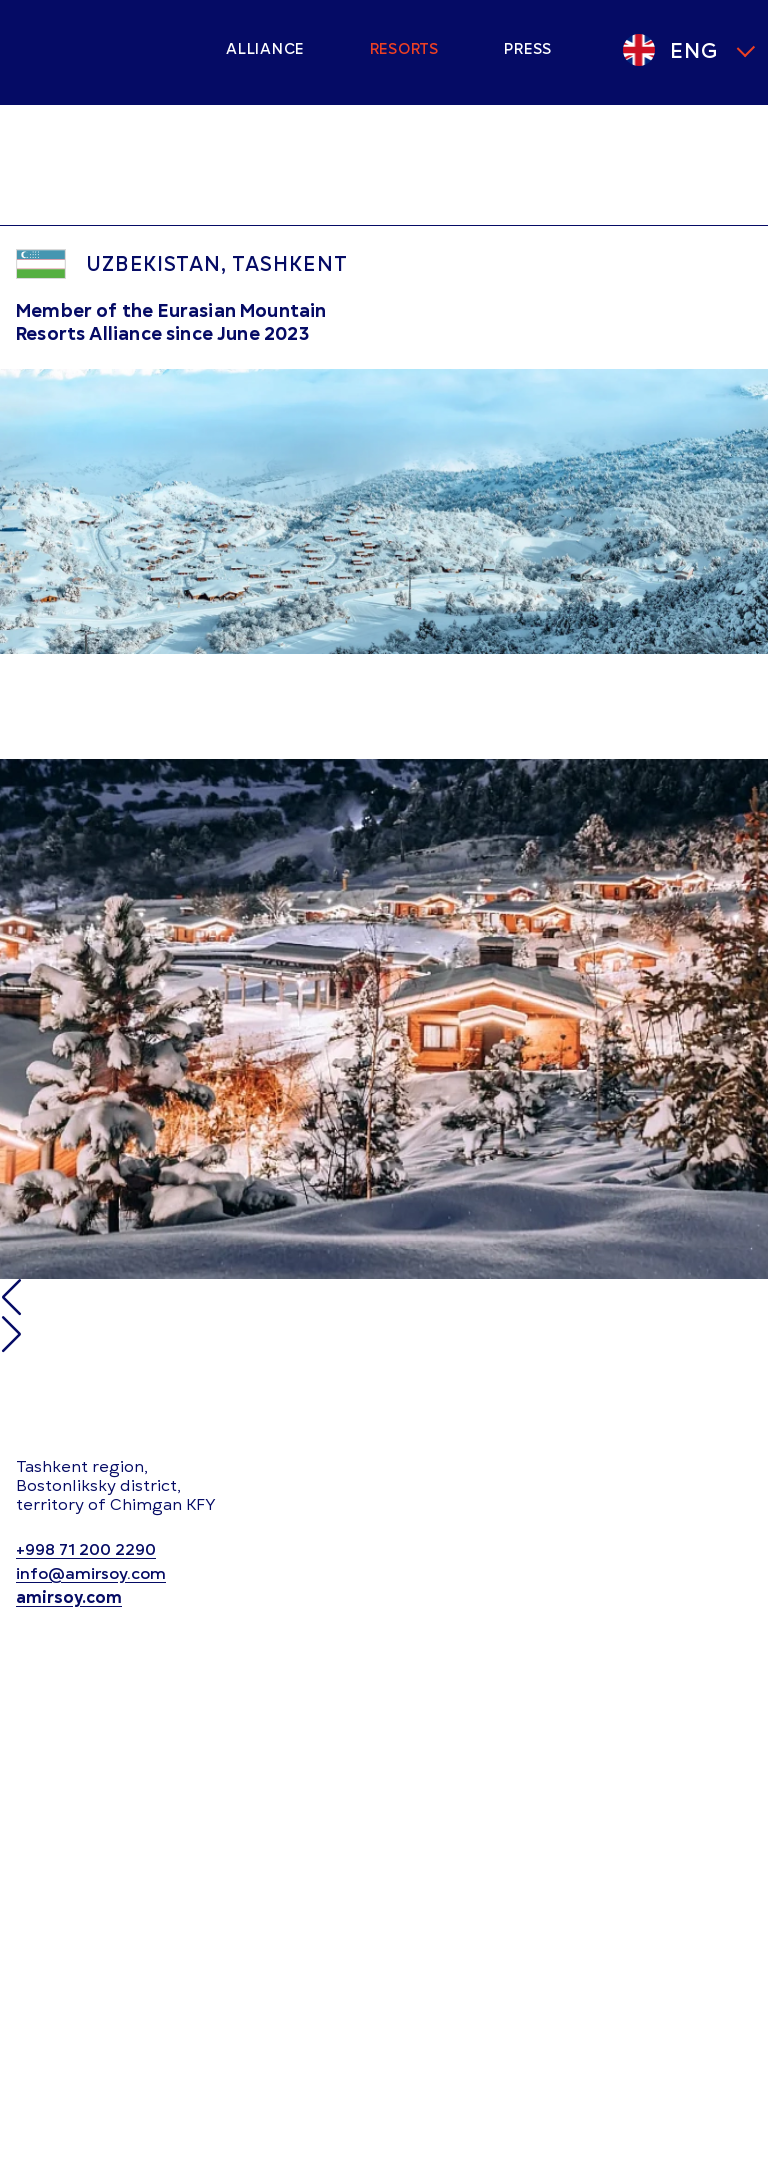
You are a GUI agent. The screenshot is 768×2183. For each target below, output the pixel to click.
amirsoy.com (69, 1598)
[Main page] (106, 50)
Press (528, 49)
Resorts (404, 49)
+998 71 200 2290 (86, 1550)
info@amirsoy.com (91, 1574)
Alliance (265, 49)
